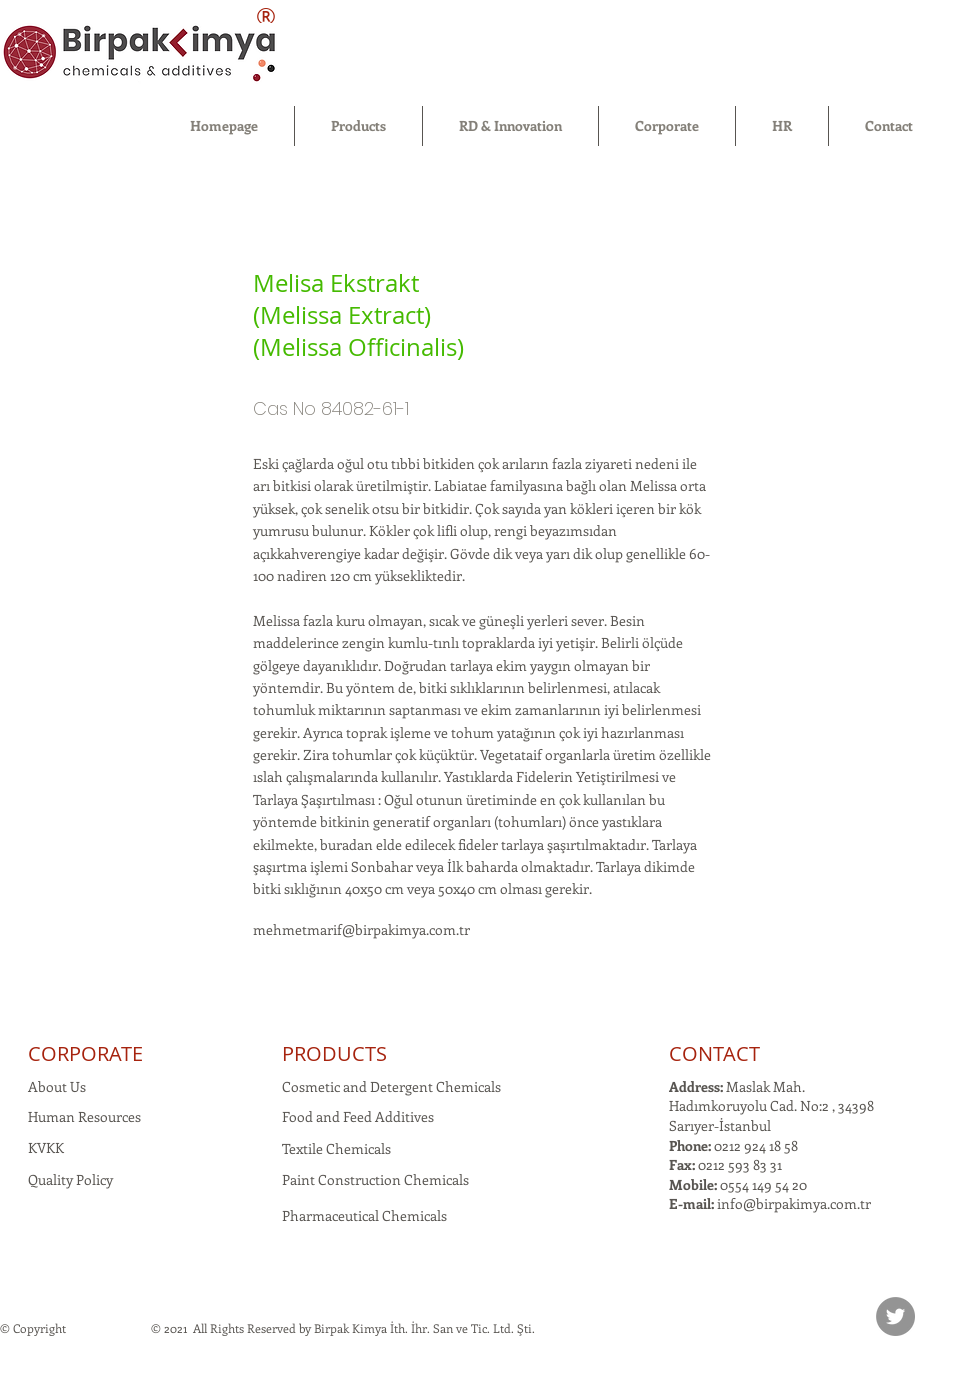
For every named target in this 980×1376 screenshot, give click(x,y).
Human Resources (84, 1116)
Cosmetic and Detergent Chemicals (391, 1086)
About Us (57, 1086)
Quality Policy (70, 1179)
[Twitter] (895, 1316)
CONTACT (714, 1053)
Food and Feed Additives (358, 1116)
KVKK (46, 1147)
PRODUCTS (334, 1053)
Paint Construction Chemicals (375, 1179)
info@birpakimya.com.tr (794, 1203)
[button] (358, 126)
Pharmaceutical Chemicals (364, 1215)
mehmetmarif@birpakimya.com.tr (361, 929)
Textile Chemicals (336, 1148)
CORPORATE (85, 1053)
